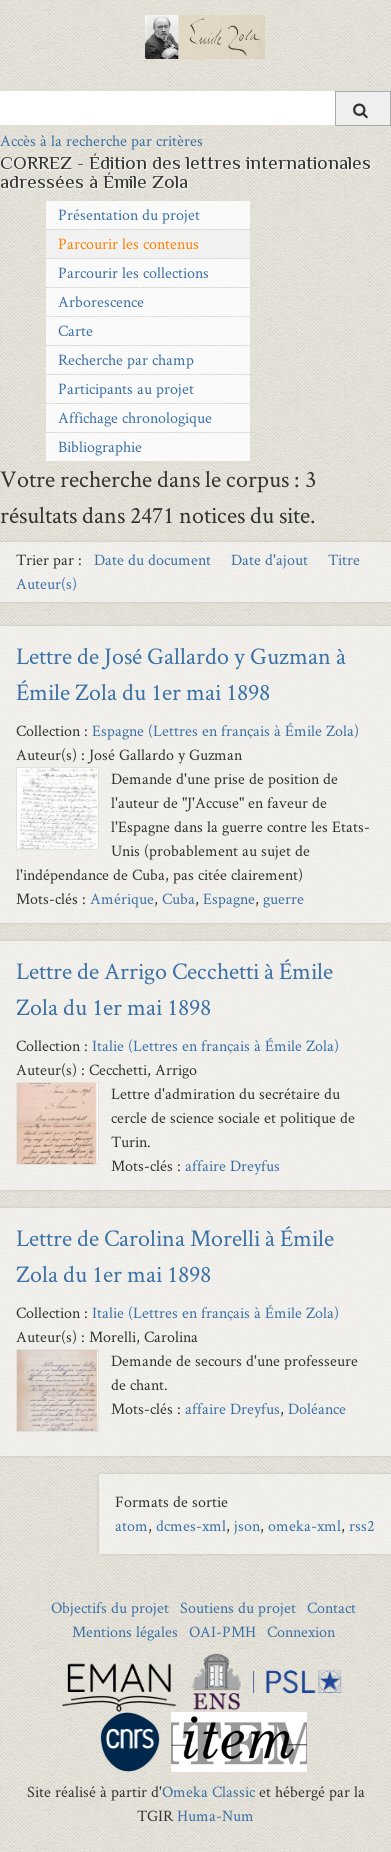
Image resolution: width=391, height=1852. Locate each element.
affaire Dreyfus (232, 1165)
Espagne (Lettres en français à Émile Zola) (225, 730)
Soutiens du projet (238, 1607)
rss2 (362, 1525)
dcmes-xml (191, 1525)
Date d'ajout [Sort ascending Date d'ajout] (271, 559)
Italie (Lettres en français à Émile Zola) (215, 1045)
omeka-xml (304, 1525)
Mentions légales (125, 1631)
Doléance (317, 1408)
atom (131, 1525)
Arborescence (101, 301)
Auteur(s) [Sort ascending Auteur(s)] (46, 583)
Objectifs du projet (110, 1607)
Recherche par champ (126, 359)
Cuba (178, 898)
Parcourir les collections (133, 272)
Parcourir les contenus (128, 243)
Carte (75, 330)
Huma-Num (215, 1815)
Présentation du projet (129, 214)
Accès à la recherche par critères (101, 140)
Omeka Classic (208, 1791)
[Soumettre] (363, 108)
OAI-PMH (222, 1631)
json (247, 1525)
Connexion (301, 1631)
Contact (331, 1607)
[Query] (195, 108)
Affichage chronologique (135, 417)
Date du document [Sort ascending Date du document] (154, 559)
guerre (283, 898)
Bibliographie (100, 446)
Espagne (229, 898)
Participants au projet (126, 388)
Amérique (122, 898)
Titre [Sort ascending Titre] (344, 559)
